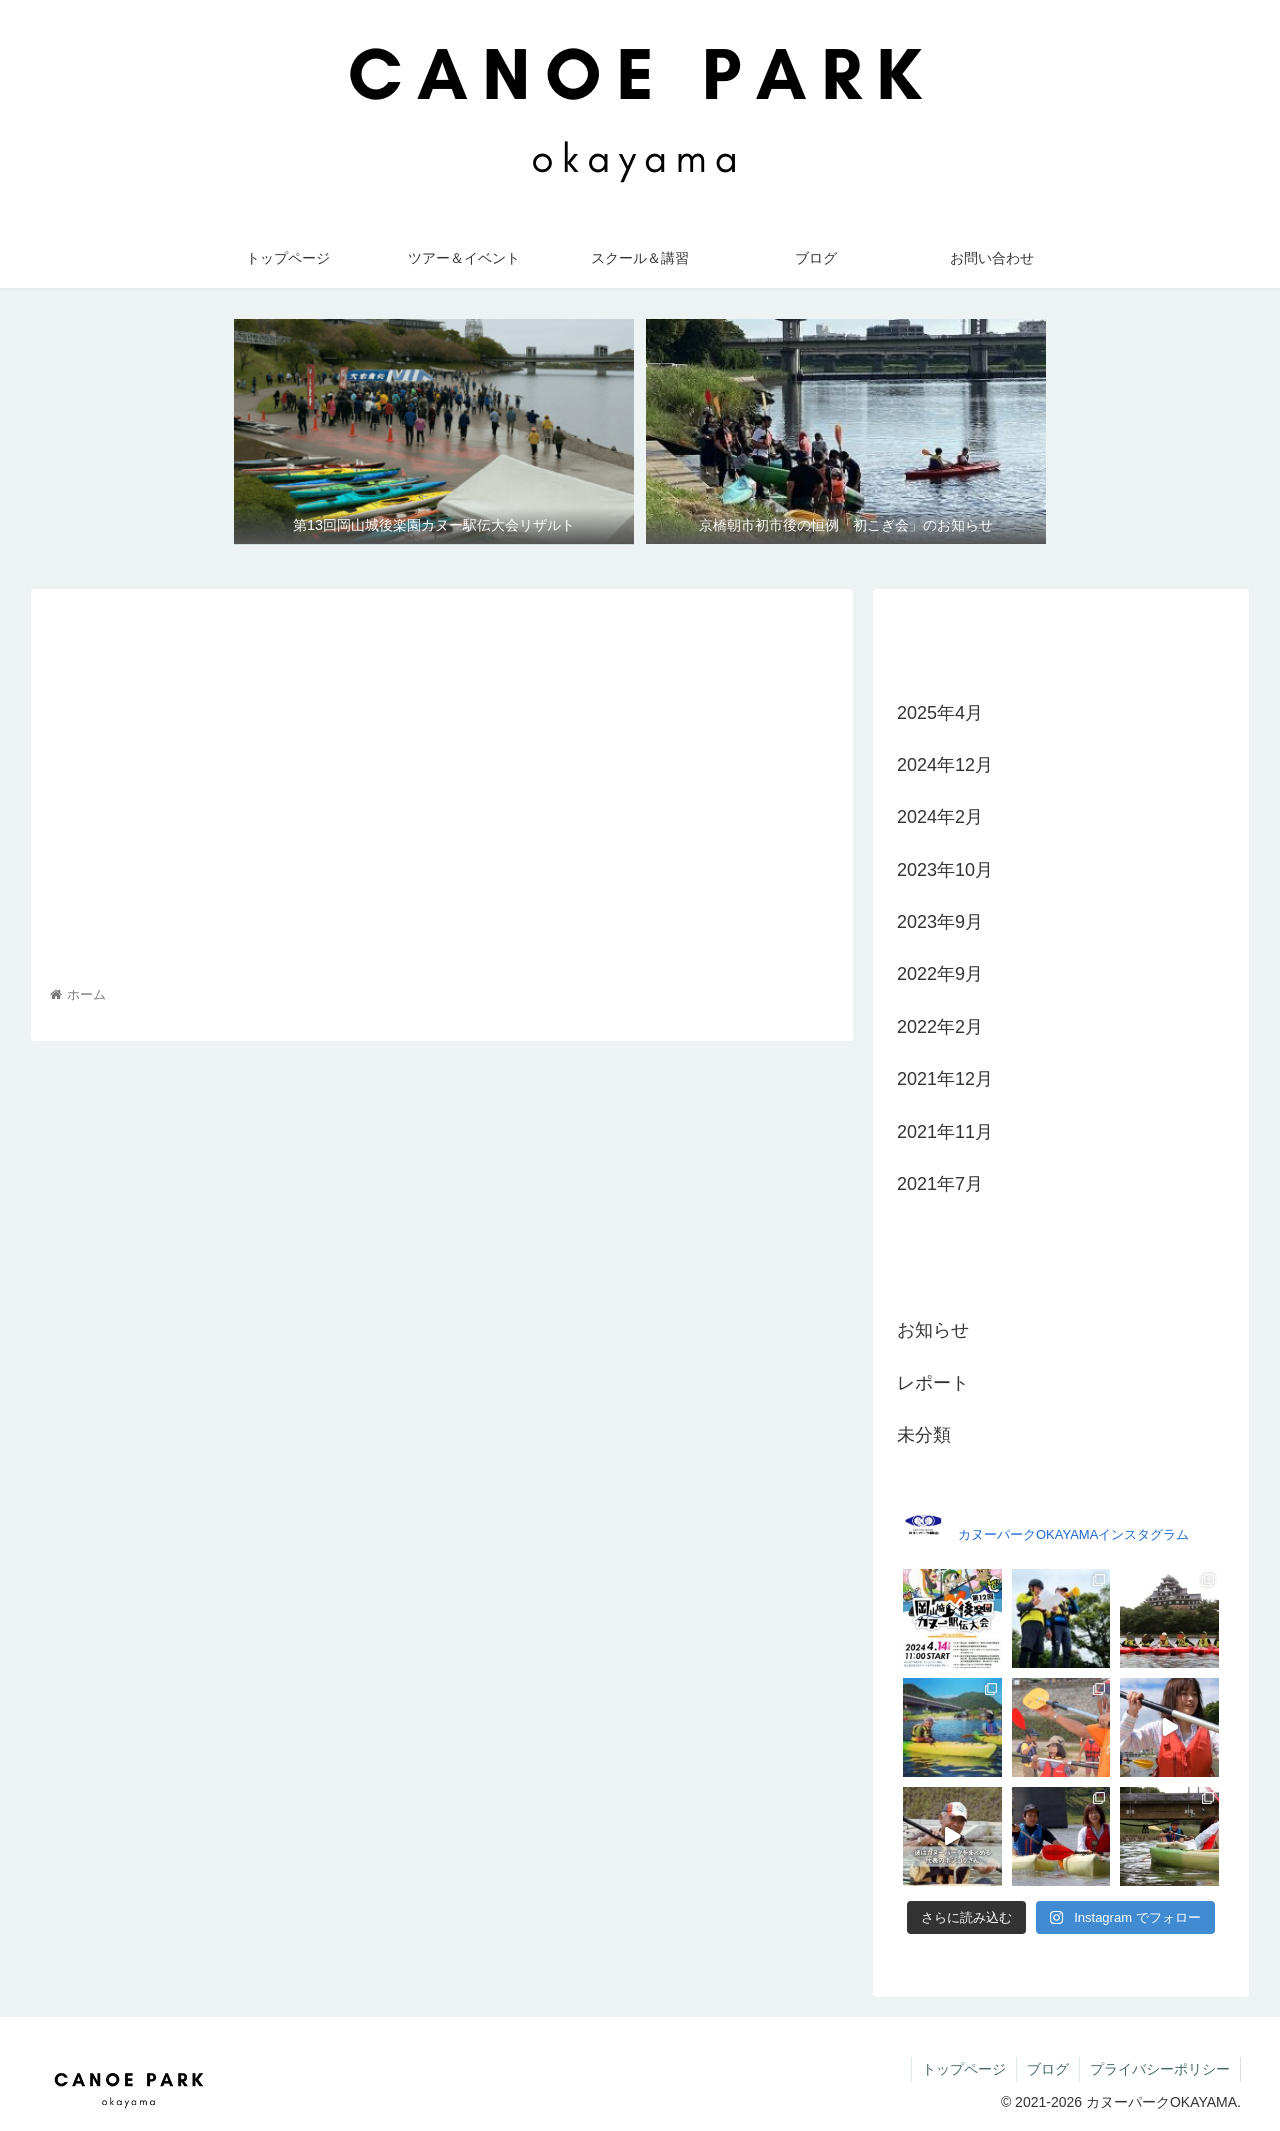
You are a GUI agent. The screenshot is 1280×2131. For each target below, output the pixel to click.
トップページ (964, 2069)
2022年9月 (940, 974)
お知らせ (933, 1330)
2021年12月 (945, 1079)
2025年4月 (940, 713)
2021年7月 (940, 1184)
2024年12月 (945, 765)
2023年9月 (940, 922)
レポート (933, 1383)
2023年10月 (945, 870)
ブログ (1048, 2069)
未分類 (924, 1435)
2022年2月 (940, 1027)
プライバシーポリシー (1160, 2069)
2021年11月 (945, 1132)
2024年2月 (940, 817)
